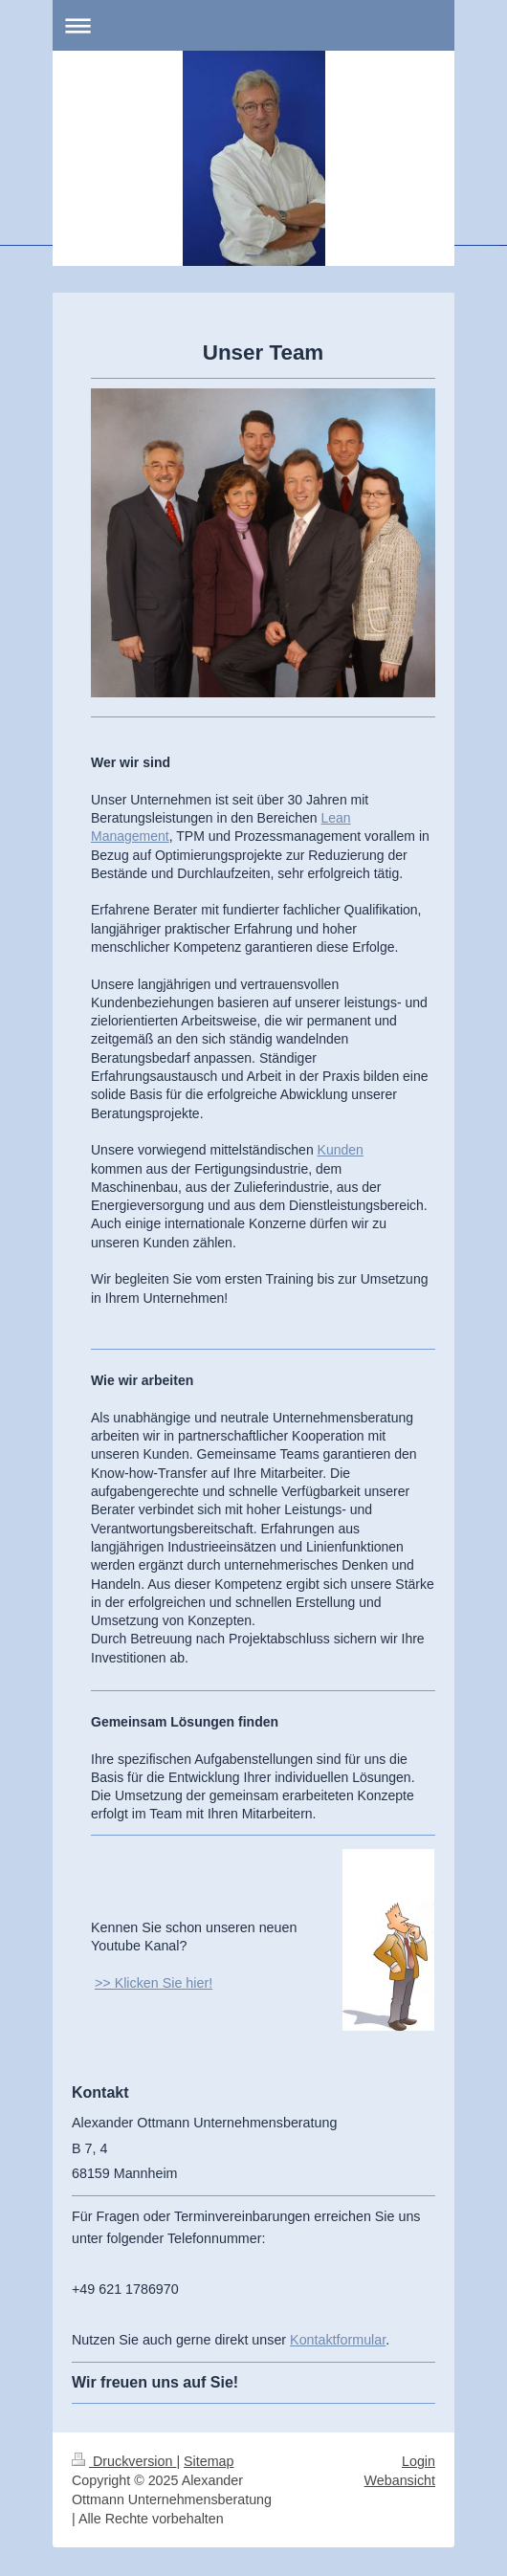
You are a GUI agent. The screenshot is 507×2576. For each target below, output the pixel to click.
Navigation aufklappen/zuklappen (253, 25)
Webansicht (399, 2480)
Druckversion (124, 2461)
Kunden (341, 1149)
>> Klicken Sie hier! (153, 1983)
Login (418, 2461)
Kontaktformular (338, 2339)
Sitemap (208, 2461)
